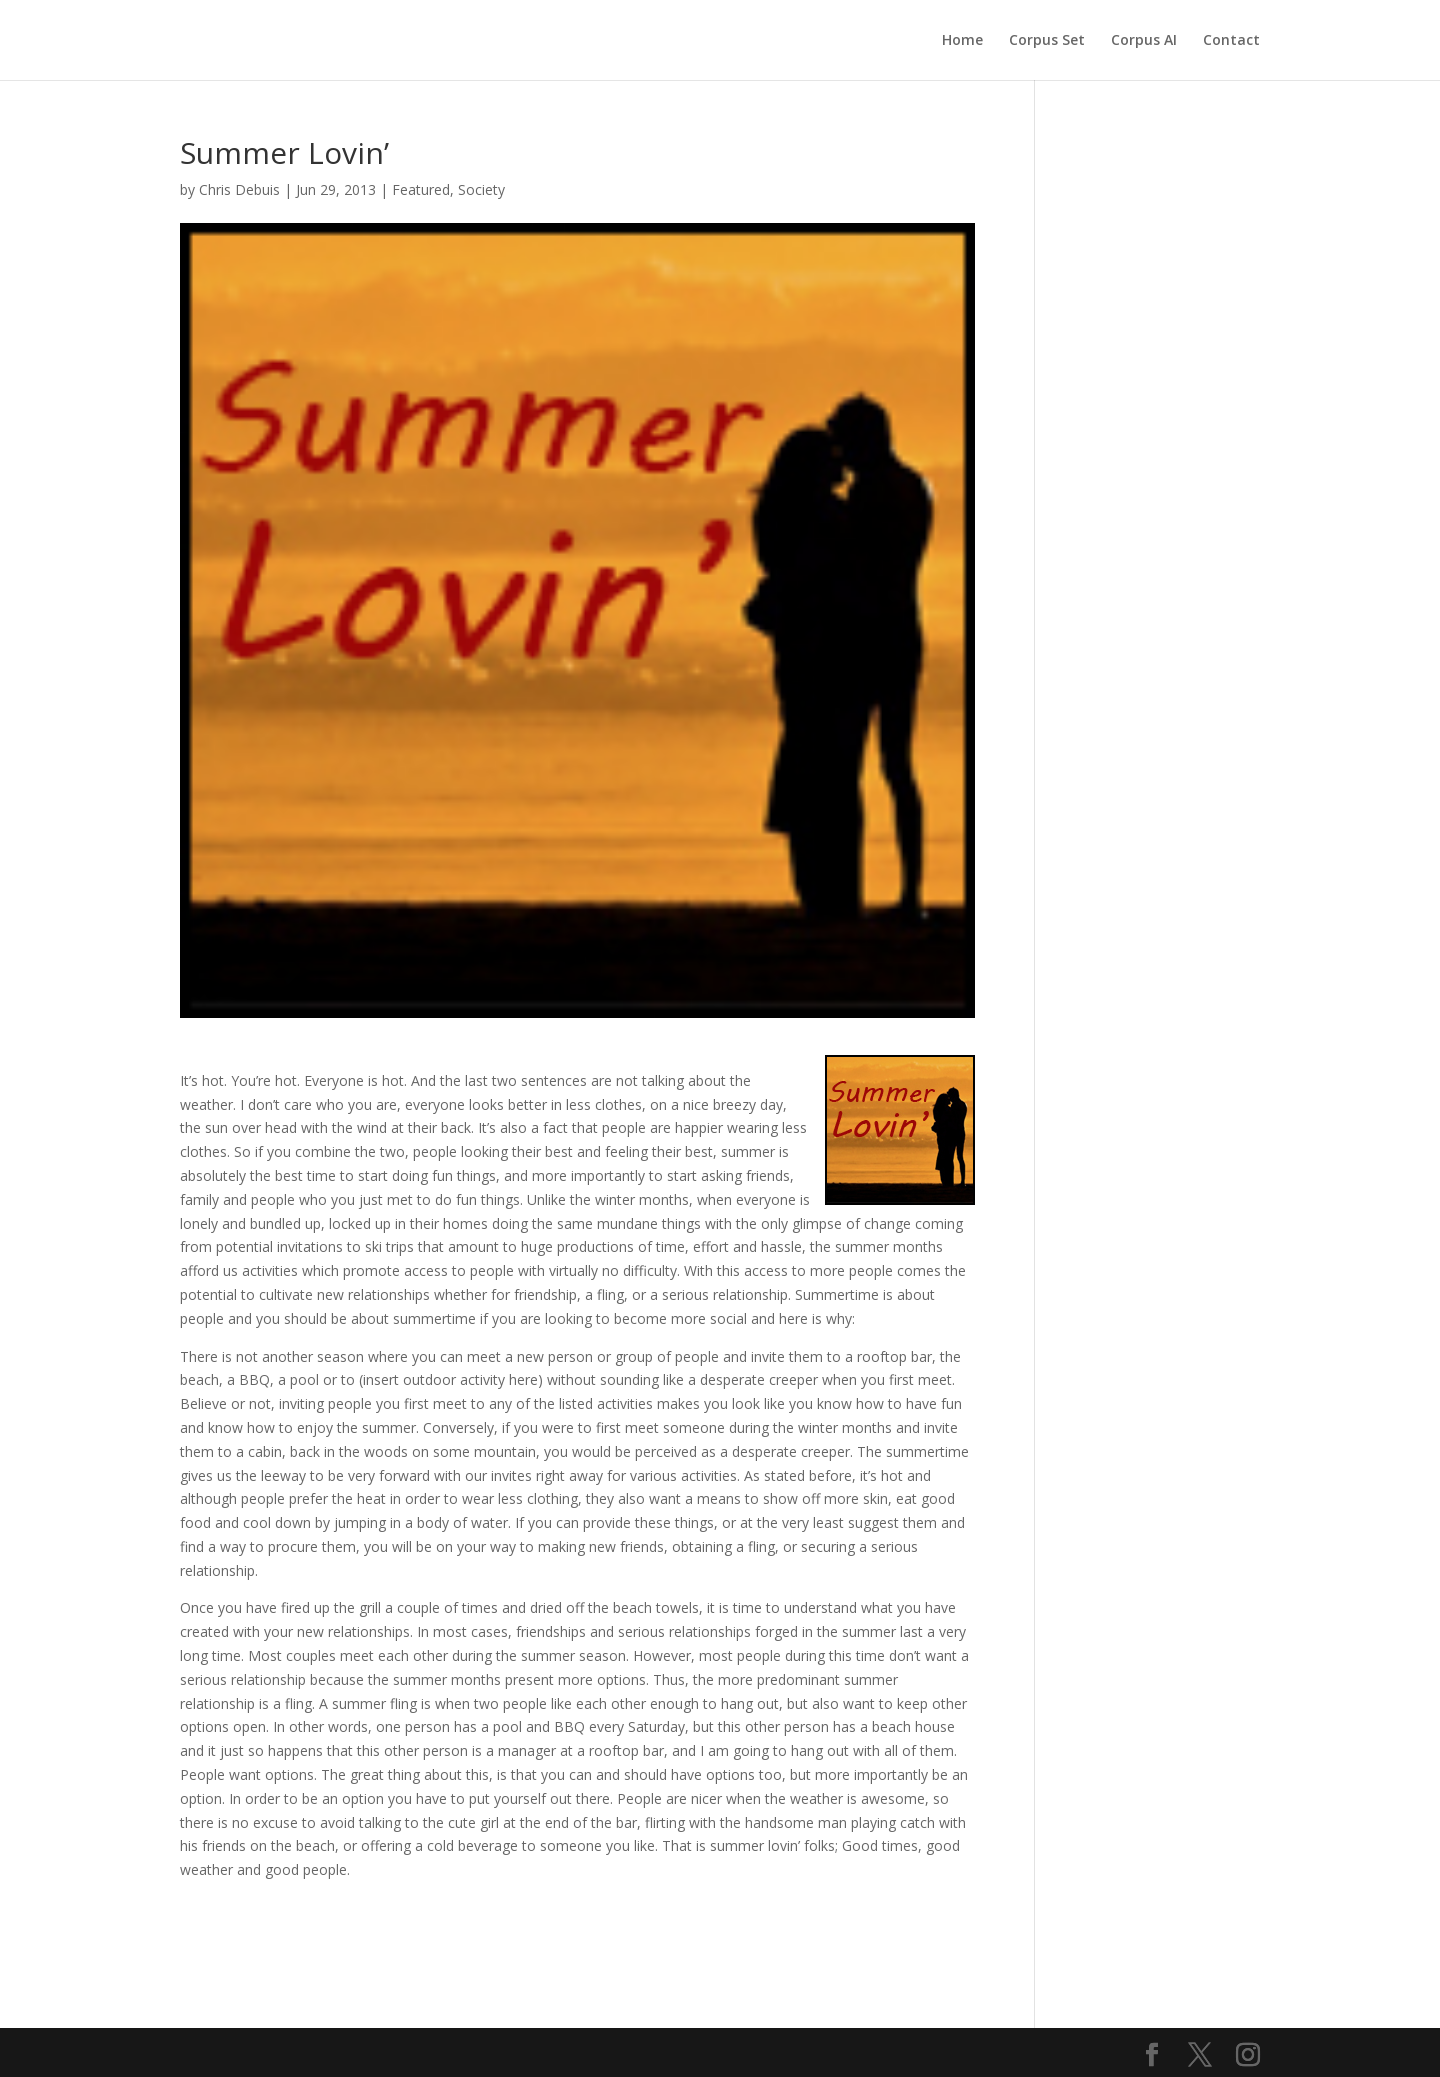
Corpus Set (1047, 41)
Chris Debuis (239, 189)
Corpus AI (1144, 41)
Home (962, 41)
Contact (1231, 41)
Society (481, 189)
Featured (421, 189)
